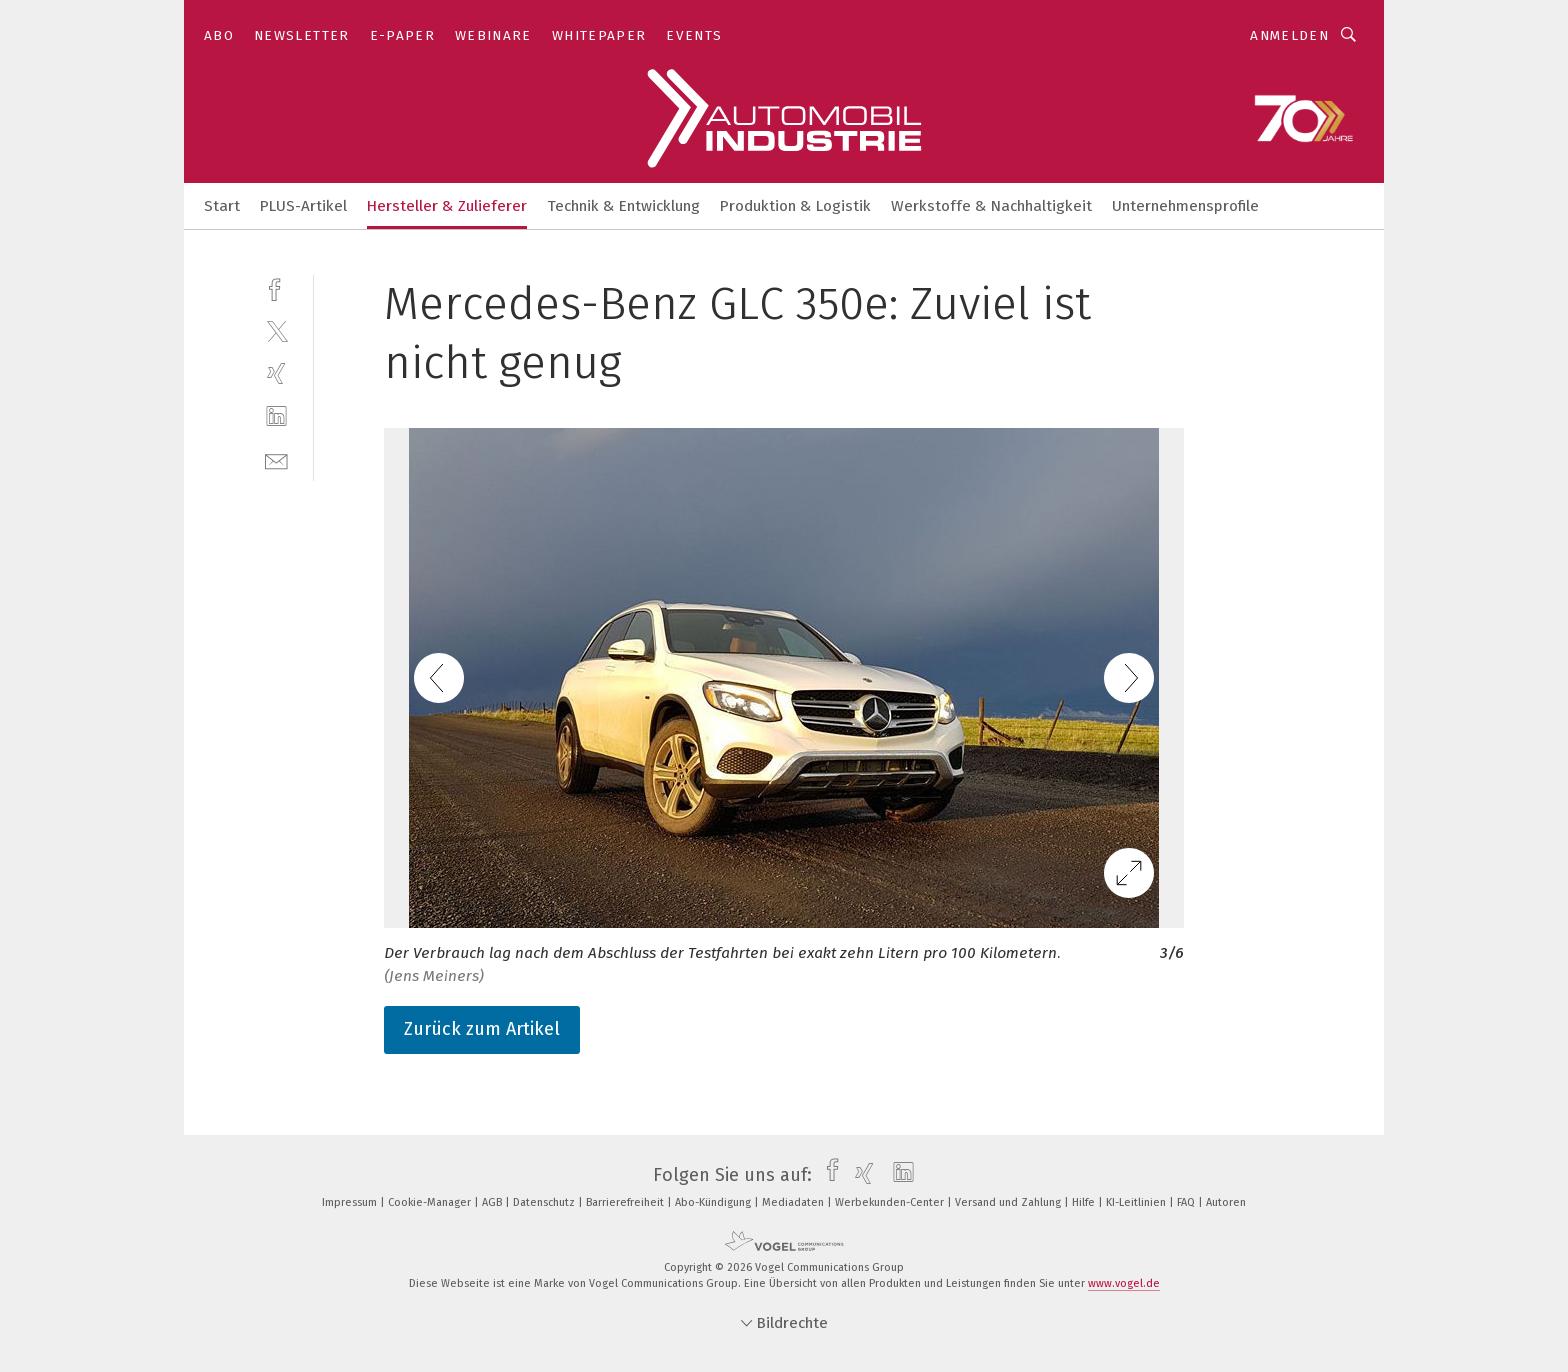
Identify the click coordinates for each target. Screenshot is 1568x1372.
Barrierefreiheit (626, 1202)
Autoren (1226, 1202)
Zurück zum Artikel (482, 1029)
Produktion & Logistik (795, 206)
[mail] (276, 459)
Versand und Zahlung (1009, 1202)
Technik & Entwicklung (623, 206)
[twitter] (276, 330)
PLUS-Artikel (303, 206)
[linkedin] (276, 416)
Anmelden (1289, 35)
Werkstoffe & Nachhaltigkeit (991, 206)
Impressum (351, 1202)
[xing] (276, 373)
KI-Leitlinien (1137, 1202)
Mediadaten (794, 1202)
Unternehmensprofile (1185, 206)
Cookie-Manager (431, 1202)
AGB (493, 1202)
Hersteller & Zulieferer (447, 206)
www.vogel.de (1124, 1283)
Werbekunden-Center (891, 1202)
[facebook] (276, 287)
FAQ (1187, 1202)
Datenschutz (545, 1202)
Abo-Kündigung (714, 1202)
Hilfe (1085, 1202)
